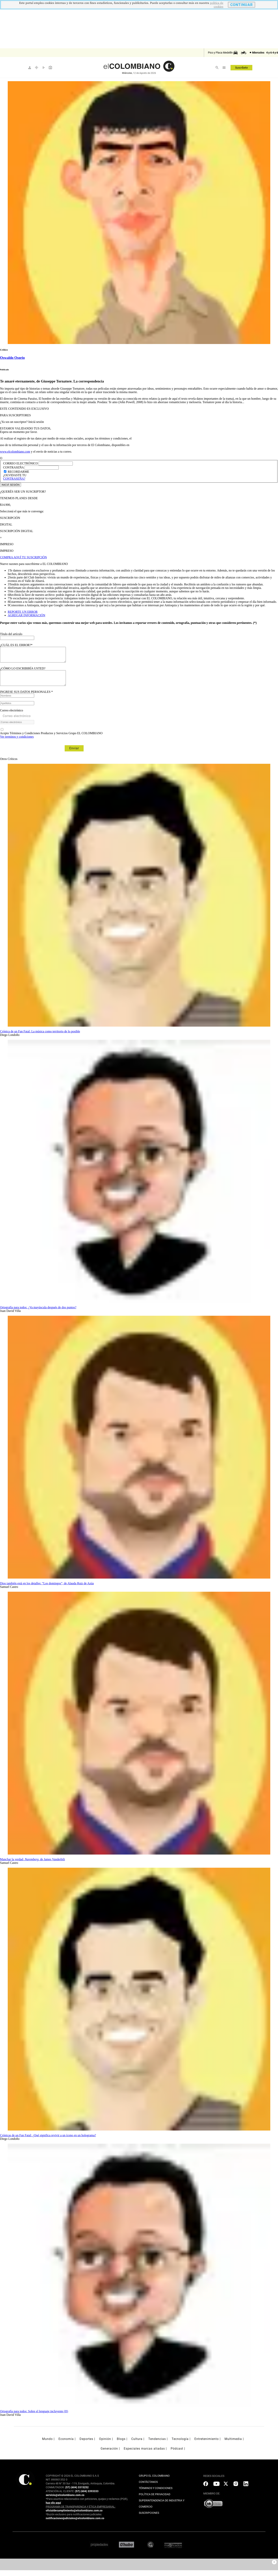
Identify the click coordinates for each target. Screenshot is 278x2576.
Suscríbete (241, 67)
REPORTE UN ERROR (23, 611)
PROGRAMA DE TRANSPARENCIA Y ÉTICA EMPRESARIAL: (80, 2512)
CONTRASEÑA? (14, 478)
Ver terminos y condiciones (17, 742)
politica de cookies (216, 5)
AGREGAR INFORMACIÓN (26, 615)
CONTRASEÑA (14, 467)
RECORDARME (18, 471)
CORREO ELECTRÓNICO (20, 463)
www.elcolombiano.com (15, 451)
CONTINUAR (241, 5)
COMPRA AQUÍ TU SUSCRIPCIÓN (23, 557)
